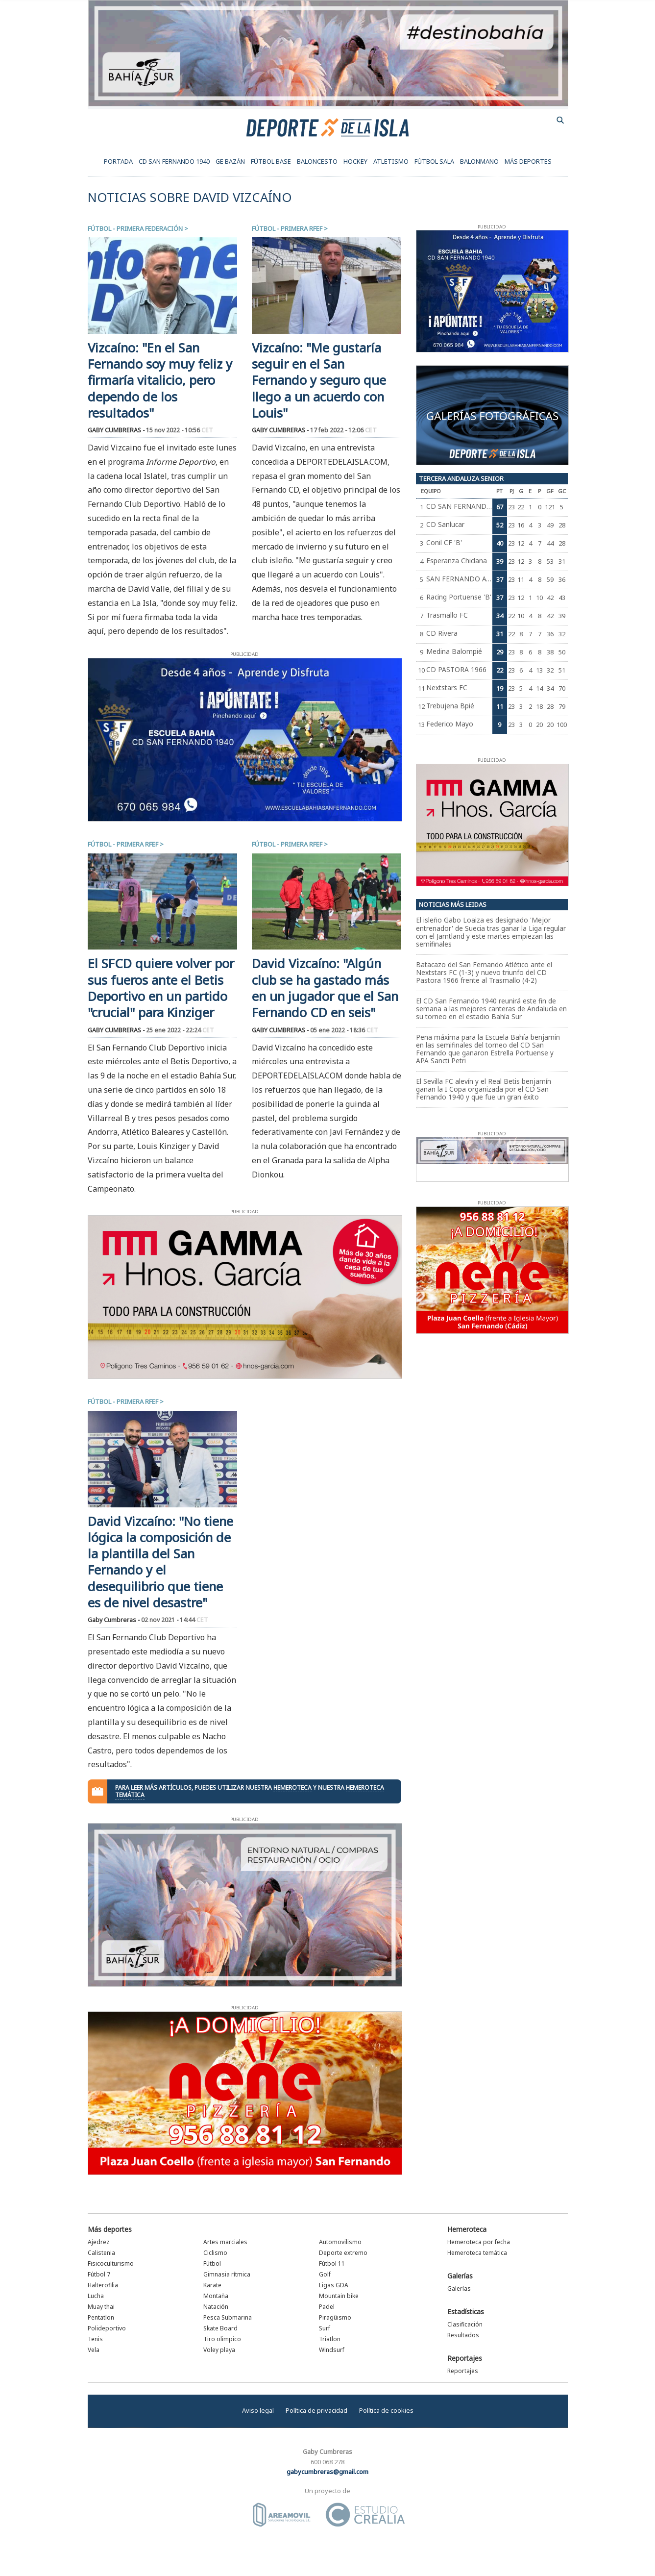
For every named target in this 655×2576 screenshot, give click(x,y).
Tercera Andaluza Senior (461, 478)
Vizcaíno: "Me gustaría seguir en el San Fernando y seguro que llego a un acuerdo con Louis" (319, 380)
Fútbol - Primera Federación (135, 228)
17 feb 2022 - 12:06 (343, 430)
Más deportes (110, 2229)
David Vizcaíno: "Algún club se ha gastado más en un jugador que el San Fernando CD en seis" (325, 988)
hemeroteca (292, 1787)
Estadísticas (465, 2311)
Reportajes (464, 2358)
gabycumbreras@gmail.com (327, 2471)
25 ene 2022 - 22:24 (180, 1030)
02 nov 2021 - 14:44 (174, 1620)
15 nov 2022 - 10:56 (179, 430)
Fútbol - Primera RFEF (287, 228)
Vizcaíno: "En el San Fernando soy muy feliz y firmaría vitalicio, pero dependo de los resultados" (160, 380)
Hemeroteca (466, 2229)
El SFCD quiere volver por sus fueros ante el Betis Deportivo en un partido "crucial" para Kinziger (161, 988)
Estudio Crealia (365, 2514)
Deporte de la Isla (327, 127)
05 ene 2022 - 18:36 (344, 1030)
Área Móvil (282, 2514)
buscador (560, 120)
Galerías (460, 2275)
